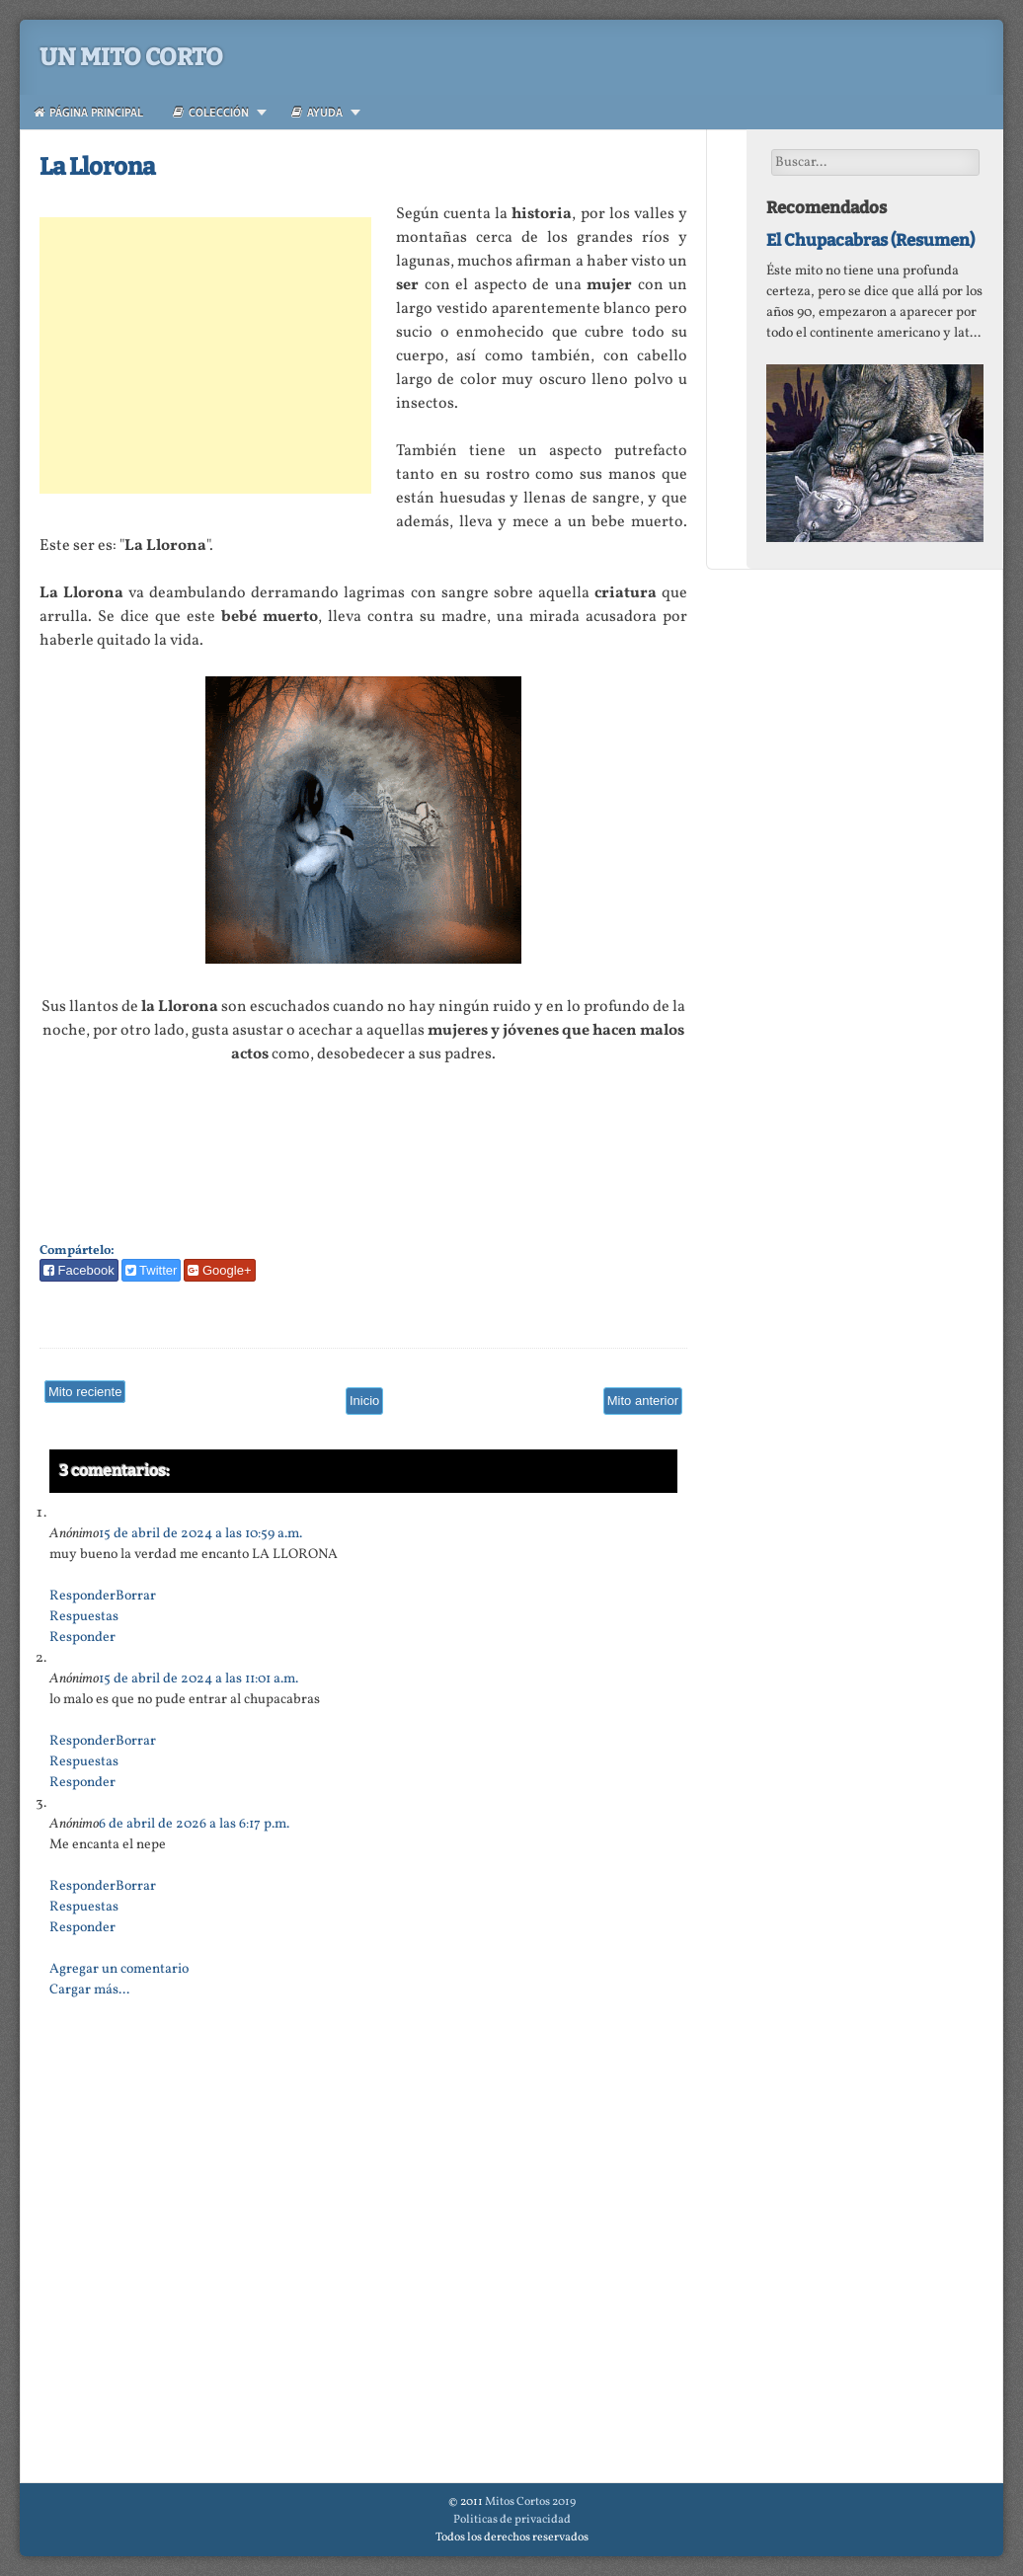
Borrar (136, 1596)
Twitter (151, 1270)
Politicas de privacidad (512, 2520)
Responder (82, 1596)
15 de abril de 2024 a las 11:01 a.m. (198, 1679)
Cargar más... (89, 1990)
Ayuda (317, 112)
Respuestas (83, 1616)
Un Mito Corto (131, 57)
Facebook (79, 1270)
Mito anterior (642, 1400)
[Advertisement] (205, 355)
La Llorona (97, 167)
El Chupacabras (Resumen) (870, 240)
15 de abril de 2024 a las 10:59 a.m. (200, 1533)
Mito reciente (84, 1391)
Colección (211, 112)
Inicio (364, 1400)
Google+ (219, 1270)
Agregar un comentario (119, 1969)
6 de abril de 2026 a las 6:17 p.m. (194, 1824)
